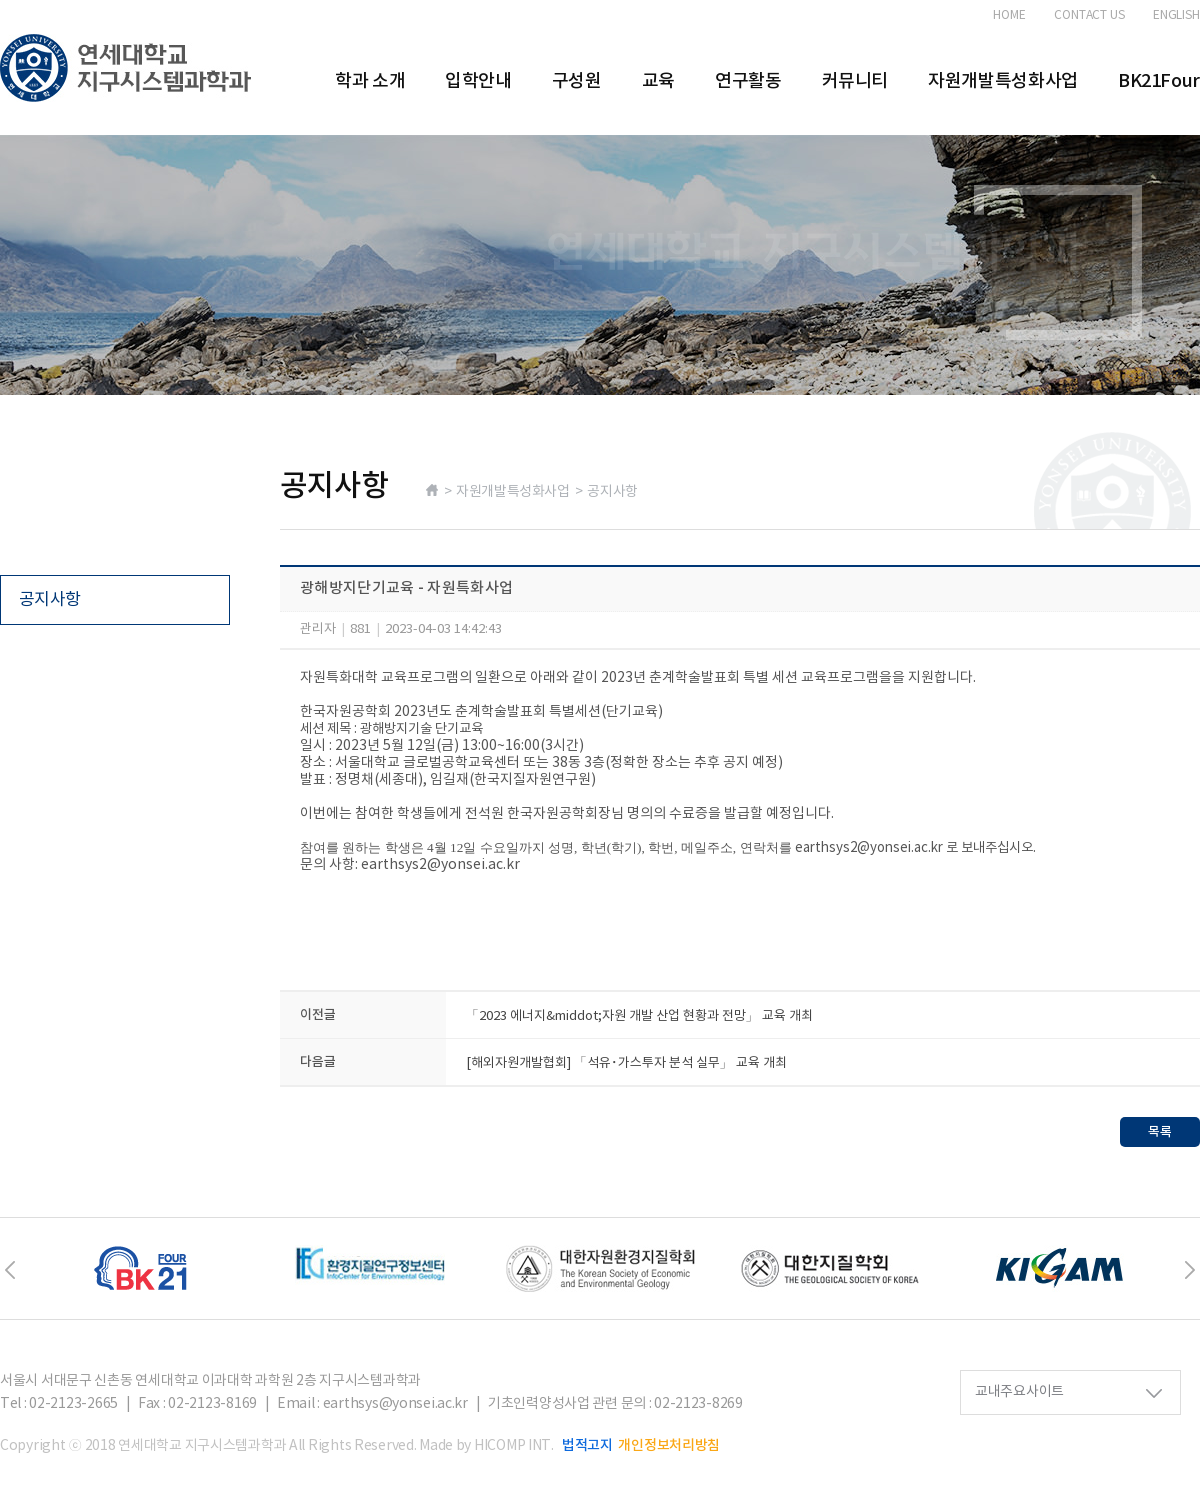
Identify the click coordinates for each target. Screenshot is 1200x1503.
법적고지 (587, 1445)
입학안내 (478, 81)
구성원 (577, 81)
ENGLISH (1176, 16)
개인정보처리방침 (669, 1445)
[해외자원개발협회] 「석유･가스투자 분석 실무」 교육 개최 (626, 1063)
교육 (658, 81)
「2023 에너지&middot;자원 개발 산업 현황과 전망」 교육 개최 (639, 1016)
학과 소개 (370, 81)
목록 (1160, 1132)
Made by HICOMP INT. (486, 1446)
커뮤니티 (855, 81)
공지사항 (50, 600)
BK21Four (1159, 81)
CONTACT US (1089, 16)
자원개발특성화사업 (1003, 81)
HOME (1009, 16)
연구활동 (748, 81)
